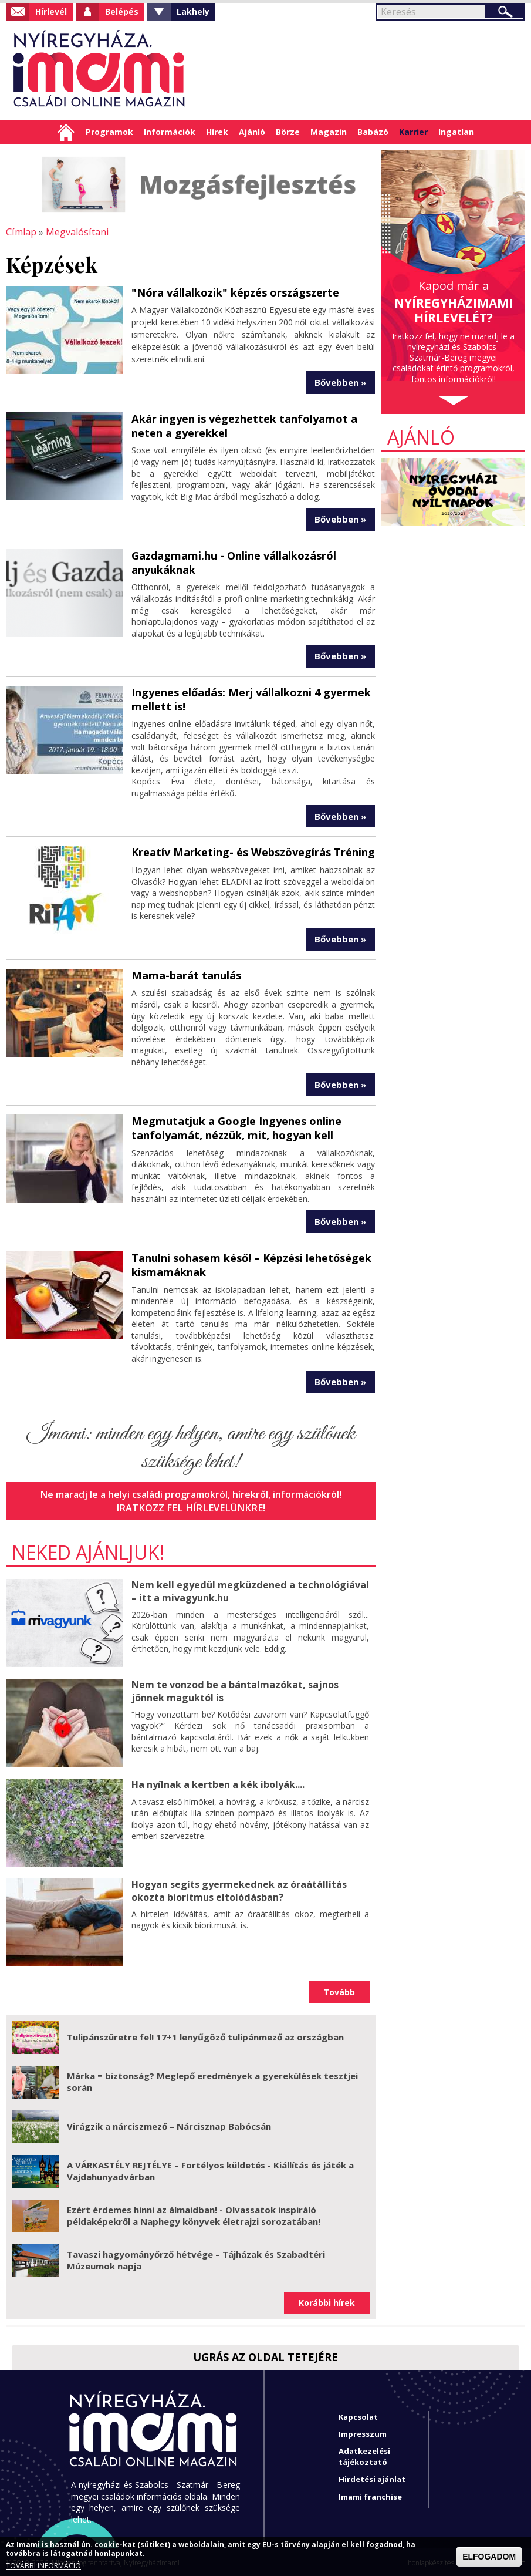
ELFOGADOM (489, 2556)
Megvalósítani (76, 231)
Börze (288, 131)
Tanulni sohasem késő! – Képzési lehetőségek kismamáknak (251, 1263)
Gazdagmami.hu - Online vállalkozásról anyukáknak (233, 561)
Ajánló (252, 131)
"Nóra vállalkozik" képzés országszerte (235, 292)
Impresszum (363, 2431)
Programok (109, 131)
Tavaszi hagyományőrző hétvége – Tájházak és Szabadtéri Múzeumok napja (196, 2258)
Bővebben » (340, 382)
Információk (169, 131)
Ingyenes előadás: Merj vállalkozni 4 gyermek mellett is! (250, 698)
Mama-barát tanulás (185, 974)
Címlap (66, 132)
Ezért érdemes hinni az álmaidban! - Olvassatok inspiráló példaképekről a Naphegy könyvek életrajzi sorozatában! (193, 2213)
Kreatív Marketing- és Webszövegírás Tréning (252, 851)
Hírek (217, 131)
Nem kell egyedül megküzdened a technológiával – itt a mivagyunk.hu (249, 1589)
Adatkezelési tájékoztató (364, 2454)
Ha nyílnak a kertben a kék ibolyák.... (218, 1782)
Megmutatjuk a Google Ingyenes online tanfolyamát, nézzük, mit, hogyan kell (235, 1126)
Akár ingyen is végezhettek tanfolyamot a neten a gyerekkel (243, 425)
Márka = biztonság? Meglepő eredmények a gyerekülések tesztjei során (212, 2080)
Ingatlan (456, 131)
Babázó (372, 131)
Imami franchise (370, 2494)
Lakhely (193, 11)
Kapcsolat (358, 2414)
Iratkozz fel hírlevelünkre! (190, 1505)
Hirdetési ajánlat (372, 2477)
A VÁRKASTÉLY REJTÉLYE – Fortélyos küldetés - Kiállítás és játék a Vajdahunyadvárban (210, 2169)
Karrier (413, 131)
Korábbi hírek (327, 2300)
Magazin (328, 131)
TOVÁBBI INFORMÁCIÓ (43, 2566)
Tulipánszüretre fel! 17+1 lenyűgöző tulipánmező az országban (205, 2034)
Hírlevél (51, 11)
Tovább (339, 1990)
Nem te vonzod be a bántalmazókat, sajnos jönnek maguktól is (234, 1689)
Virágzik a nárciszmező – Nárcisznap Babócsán (169, 2124)
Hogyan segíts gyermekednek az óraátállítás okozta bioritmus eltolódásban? (238, 1888)
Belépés (121, 11)
